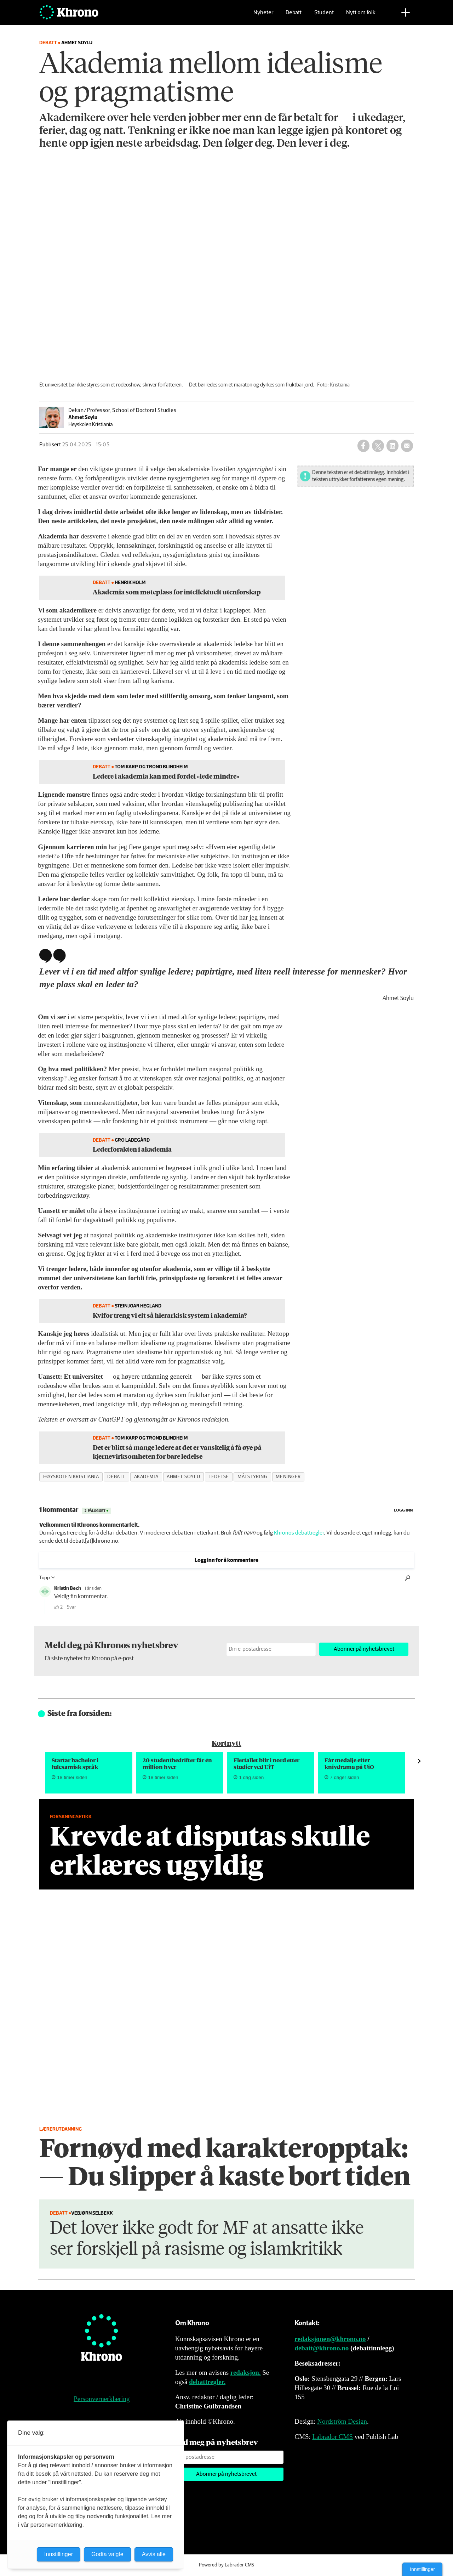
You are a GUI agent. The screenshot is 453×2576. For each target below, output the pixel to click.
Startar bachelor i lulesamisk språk (75, 1763)
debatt (116, 1476)
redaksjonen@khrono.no (330, 2339)
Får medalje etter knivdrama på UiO (349, 1763)
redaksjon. (245, 2372)
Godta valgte (107, 2554)
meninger (288, 1476)
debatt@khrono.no (321, 2348)
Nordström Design (342, 2421)
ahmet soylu (183, 1476)
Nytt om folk (360, 16)
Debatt (294, 16)
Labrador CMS (332, 2436)
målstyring (252, 1476)
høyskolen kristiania (71, 1476)
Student (324, 16)
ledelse (218, 1476)
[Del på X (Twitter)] (378, 446)
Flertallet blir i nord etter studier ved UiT (266, 1763)
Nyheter (263, 16)
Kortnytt (226, 1742)
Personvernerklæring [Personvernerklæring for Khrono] (102, 2398)
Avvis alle (154, 2554)
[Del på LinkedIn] (392, 446)
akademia (146, 1476)
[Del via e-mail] (407, 446)
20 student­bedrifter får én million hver (177, 1763)
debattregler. (207, 2381)
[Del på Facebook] (363, 446)
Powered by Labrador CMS (226, 2565)
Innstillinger (422, 2569)
